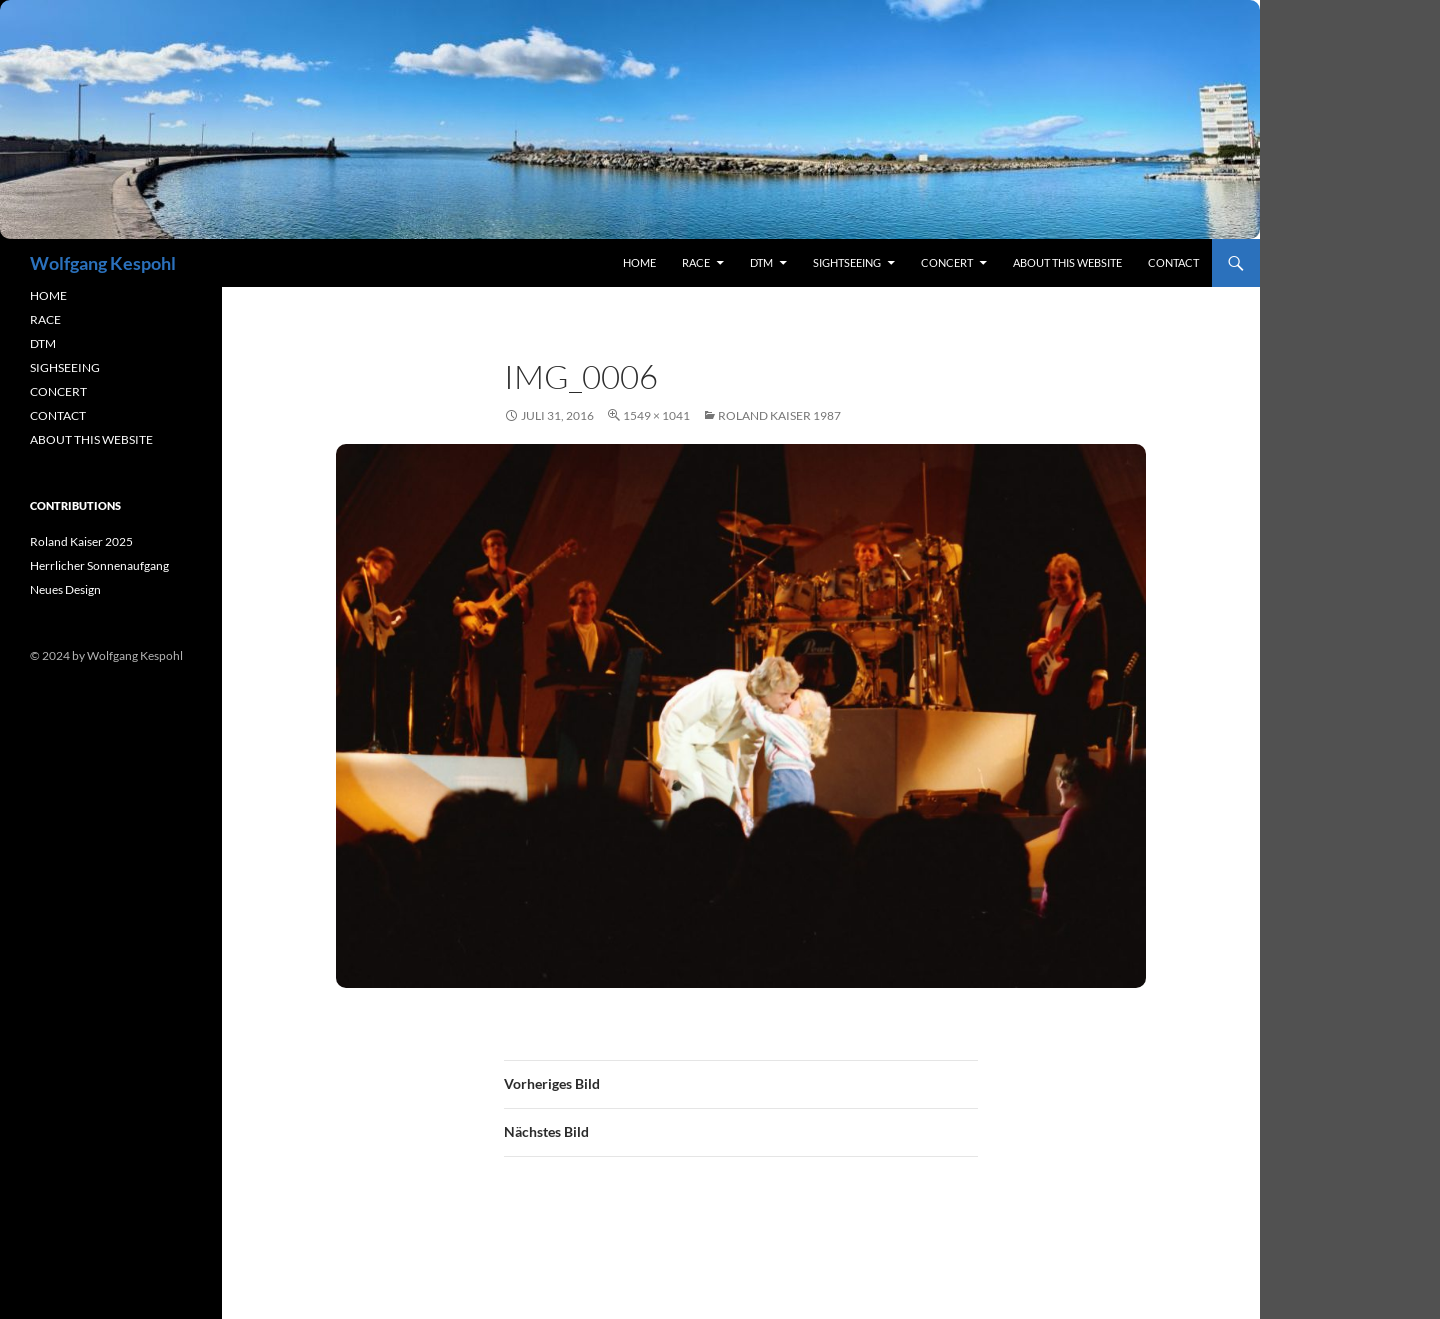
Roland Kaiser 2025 (81, 541)
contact (1173, 262)
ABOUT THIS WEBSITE (91, 439)
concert (947, 262)
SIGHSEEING (65, 367)
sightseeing (847, 262)
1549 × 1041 (656, 415)
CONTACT (58, 415)
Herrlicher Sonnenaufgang (99, 565)
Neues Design (65, 589)
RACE (696, 262)
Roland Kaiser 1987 (779, 415)
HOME (48, 295)
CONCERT (58, 391)
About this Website (1067, 262)
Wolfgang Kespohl (103, 263)
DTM (761, 262)
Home (639, 262)
